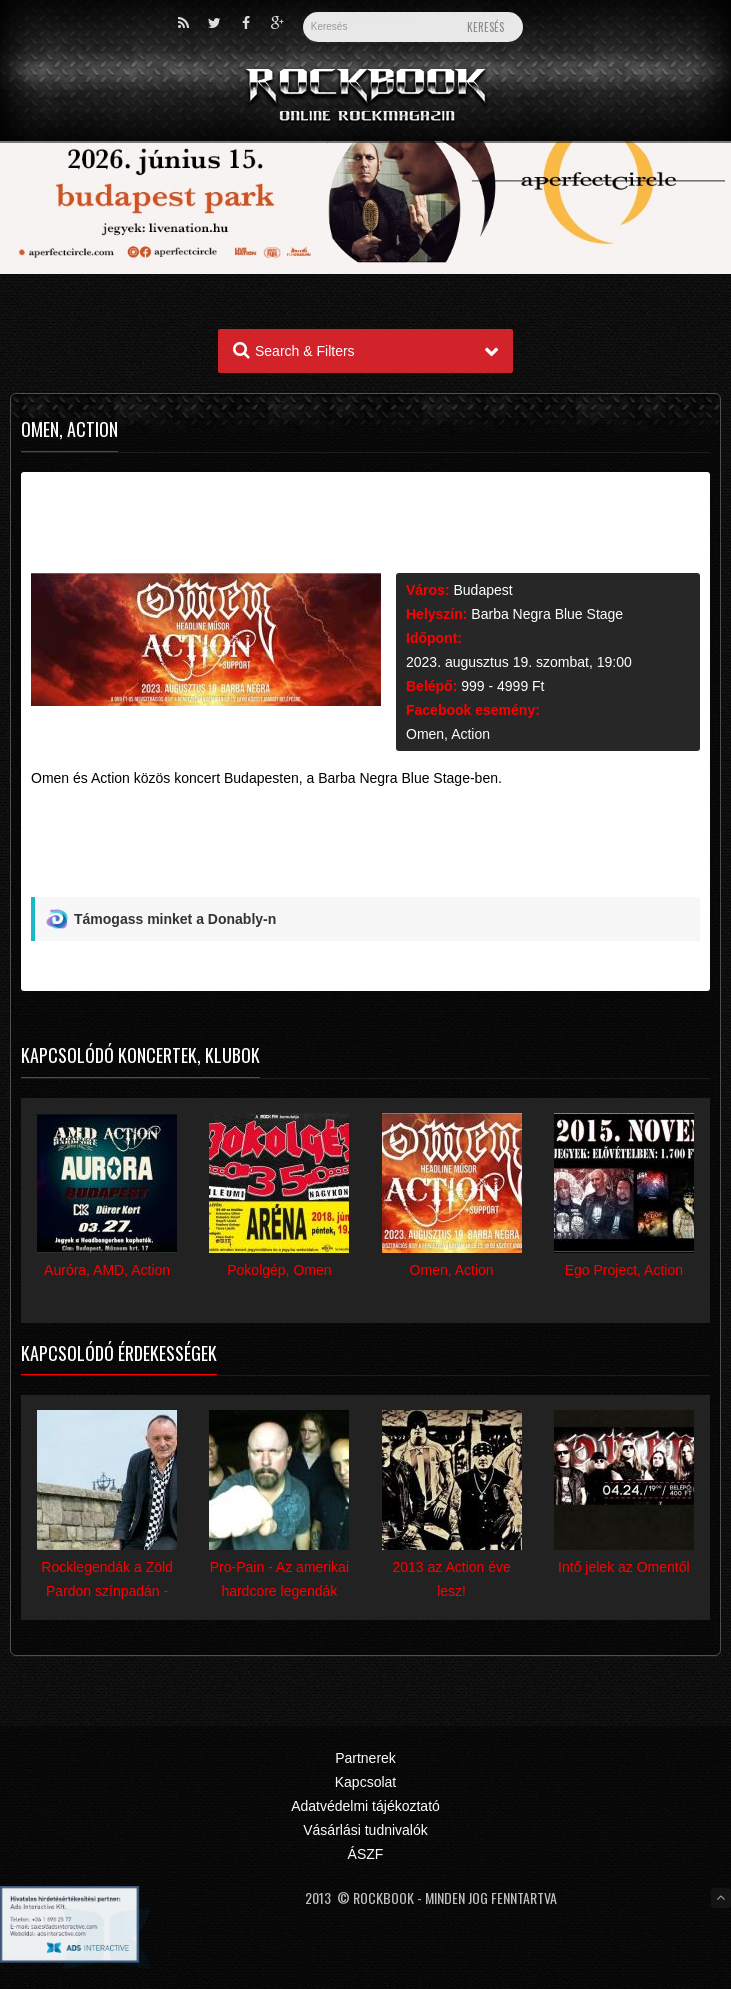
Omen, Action (448, 734)
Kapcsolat (365, 1782)
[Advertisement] (365, 850)
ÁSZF (366, 1854)
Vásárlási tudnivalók (365, 1830)
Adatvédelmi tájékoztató (365, 1806)
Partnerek (365, 1758)
